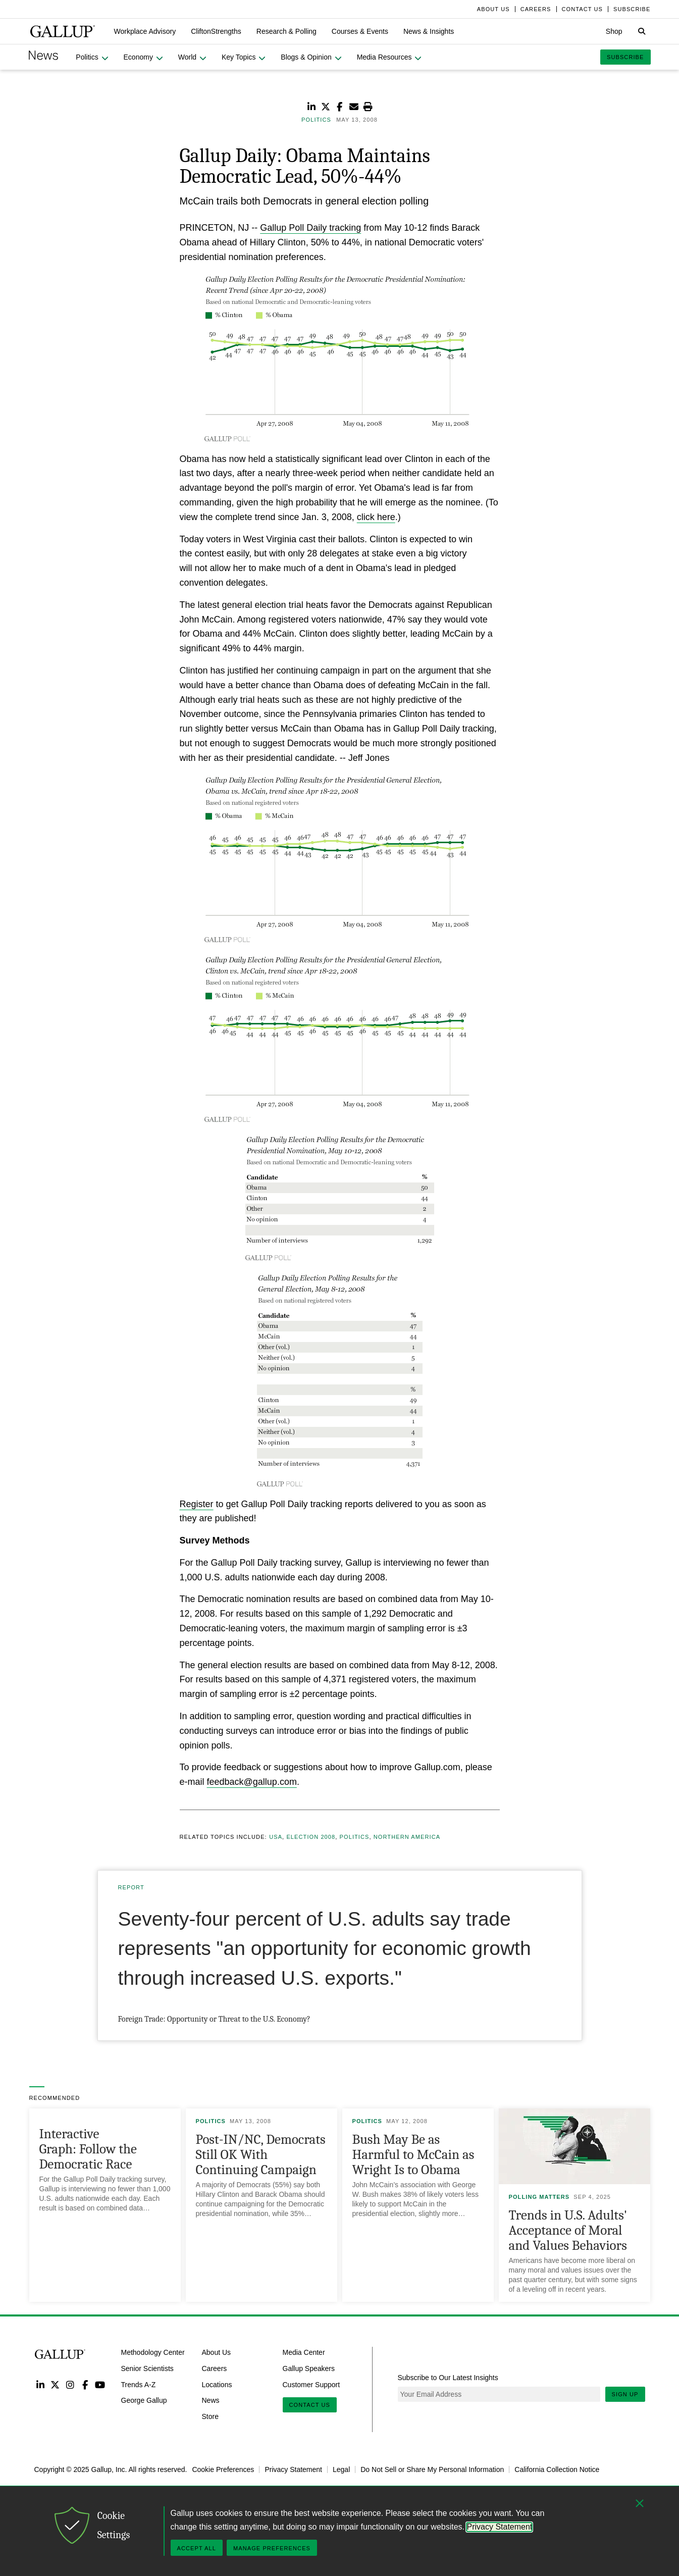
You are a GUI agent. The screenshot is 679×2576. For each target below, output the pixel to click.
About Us (216, 2352)
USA (275, 1837)
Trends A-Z (138, 2384)
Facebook (85, 2384)
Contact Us (310, 2405)
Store (210, 2416)
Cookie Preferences (223, 2469)
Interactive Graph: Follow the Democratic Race (88, 2149)
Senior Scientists (147, 2368)
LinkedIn (40, 2384)
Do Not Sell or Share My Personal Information (432, 2469)
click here (376, 517)
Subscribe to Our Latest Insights (448, 2378)
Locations (217, 2384)
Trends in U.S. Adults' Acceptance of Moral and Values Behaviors (568, 2230)
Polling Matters (539, 2197)
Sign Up (625, 2394)
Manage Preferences (271, 2548)
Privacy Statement (293, 2469)
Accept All (196, 2548)
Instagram (70, 2384)
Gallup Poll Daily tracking (310, 228)
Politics (355, 1837)
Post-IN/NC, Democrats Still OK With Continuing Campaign (261, 2155)
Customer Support (311, 2384)
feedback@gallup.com (252, 1782)
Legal (341, 2469)
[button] (145, 31)
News (211, 2400)
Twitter (55, 2384)
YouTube (99, 2384)
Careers (214, 2368)
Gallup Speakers (309, 2368)
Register (197, 1504)
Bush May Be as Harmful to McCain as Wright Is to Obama (413, 2155)
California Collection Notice (556, 2469)
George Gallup (144, 2400)
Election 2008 (310, 1837)
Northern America (407, 1837)
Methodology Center (153, 2352)
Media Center (304, 2352)
